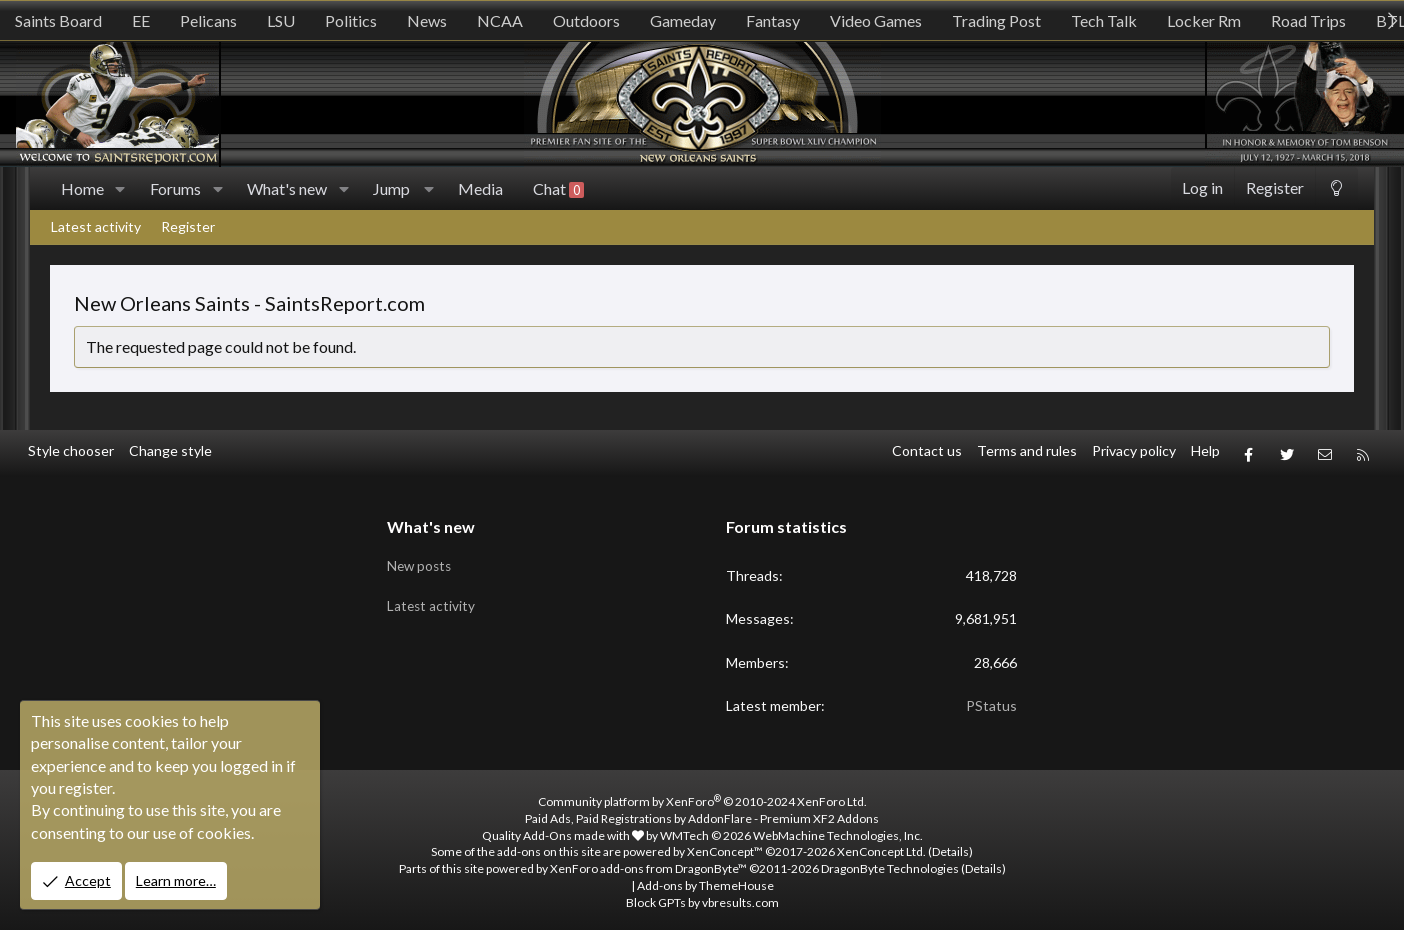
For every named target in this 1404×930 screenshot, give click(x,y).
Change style (170, 450)
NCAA (500, 20)
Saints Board (58, 20)
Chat (558, 189)
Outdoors (586, 20)
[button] (120, 189)
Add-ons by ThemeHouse (705, 880)
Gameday (683, 20)
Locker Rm (1204, 20)
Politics (351, 20)
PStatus (991, 700)
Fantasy (773, 20)
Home (82, 188)
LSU (281, 20)
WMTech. (791, 829)
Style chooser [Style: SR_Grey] (71, 450)
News (427, 20)
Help (1205, 450)
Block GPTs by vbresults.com (702, 896)
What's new (287, 188)
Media (480, 188)
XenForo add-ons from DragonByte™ (648, 863)
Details (950, 846)
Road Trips (1308, 20)
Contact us (927, 450)
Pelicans (208, 20)
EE (141, 20)
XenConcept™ (725, 846)
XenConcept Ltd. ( (884, 846)
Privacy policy (1134, 450)
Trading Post (996, 20)
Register (188, 226)
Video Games (876, 20)
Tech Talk (1104, 20)
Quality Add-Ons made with (563, 829)
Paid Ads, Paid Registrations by (702, 812)
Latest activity (96, 226)
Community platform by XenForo (702, 796)
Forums (175, 188)
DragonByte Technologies (890, 863)
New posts (421, 557)
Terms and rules (1027, 450)
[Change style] (1336, 188)
